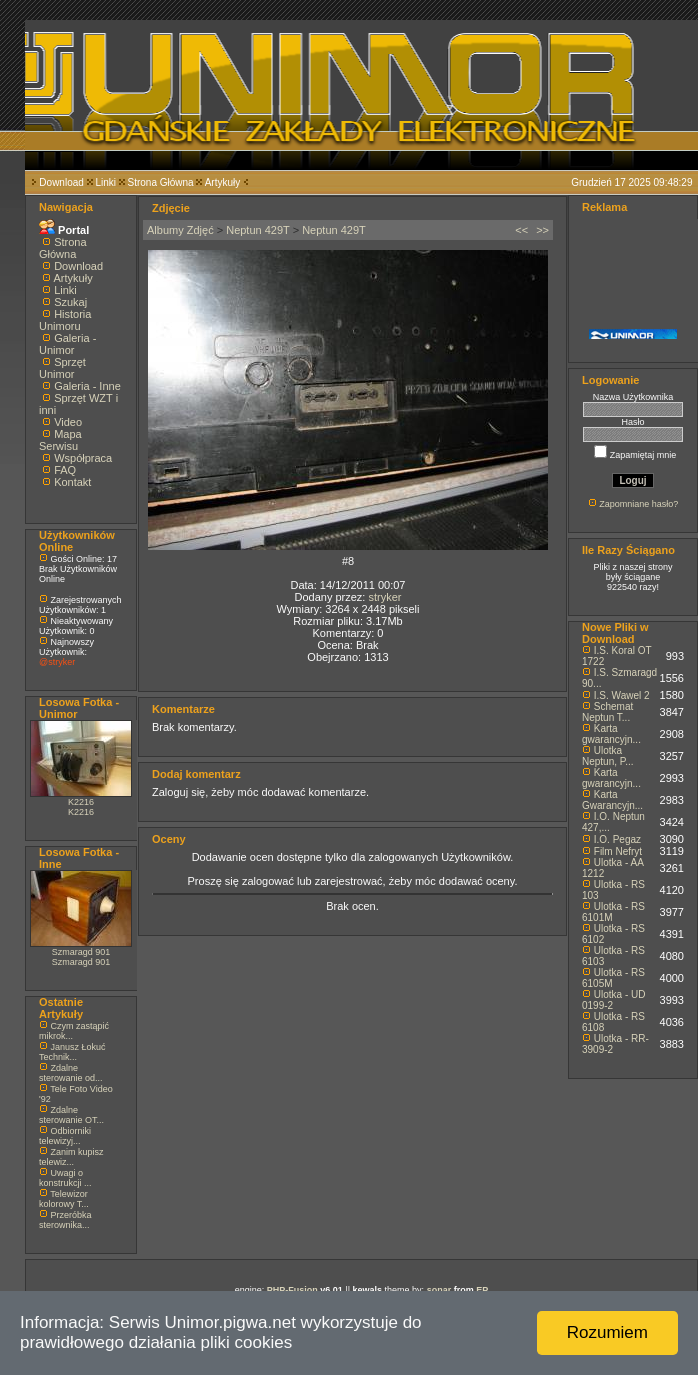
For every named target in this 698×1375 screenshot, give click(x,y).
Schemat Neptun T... (607, 712)
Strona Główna (161, 182)
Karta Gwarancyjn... (612, 800)
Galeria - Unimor (67, 344)
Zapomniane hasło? (638, 504)
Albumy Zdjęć (180, 230)
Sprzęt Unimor (62, 368)
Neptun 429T (257, 230)
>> (542, 230)
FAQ (65, 470)
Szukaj (70, 302)
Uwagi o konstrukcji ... (65, 1178)
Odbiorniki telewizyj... (65, 1136)
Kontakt (72, 482)
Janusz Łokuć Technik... (72, 1052)
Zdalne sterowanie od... (71, 1073)
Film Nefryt (618, 851)
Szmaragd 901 (81, 952)
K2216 (81, 802)
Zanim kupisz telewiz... (71, 1157)
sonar (439, 1290)
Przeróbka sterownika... (65, 1220)
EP (482, 1290)
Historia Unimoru (65, 320)
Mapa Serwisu (60, 440)
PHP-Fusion (292, 1290)
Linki (105, 182)
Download (61, 182)
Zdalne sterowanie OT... (71, 1115)
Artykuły (223, 182)
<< (521, 230)
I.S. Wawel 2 (622, 695)
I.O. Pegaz (617, 839)
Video (68, 422)
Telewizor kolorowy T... (64, 1199)
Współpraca (83, 458)
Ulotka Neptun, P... (608, 756)
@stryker (57, 662)
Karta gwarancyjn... (611, 734)
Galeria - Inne (87, 386)
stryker (384, 597)
